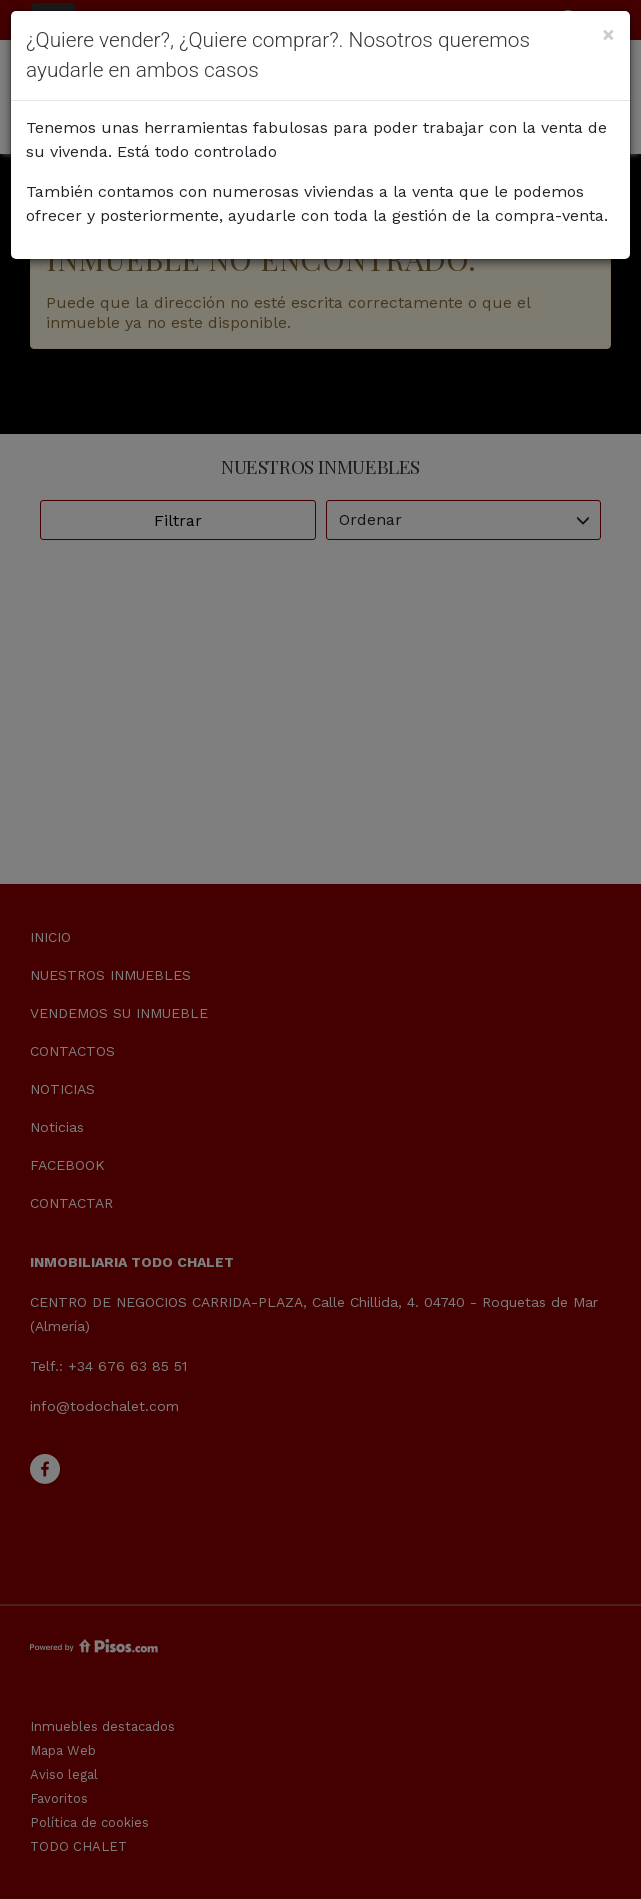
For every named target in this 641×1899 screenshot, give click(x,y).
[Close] (608, 34)
